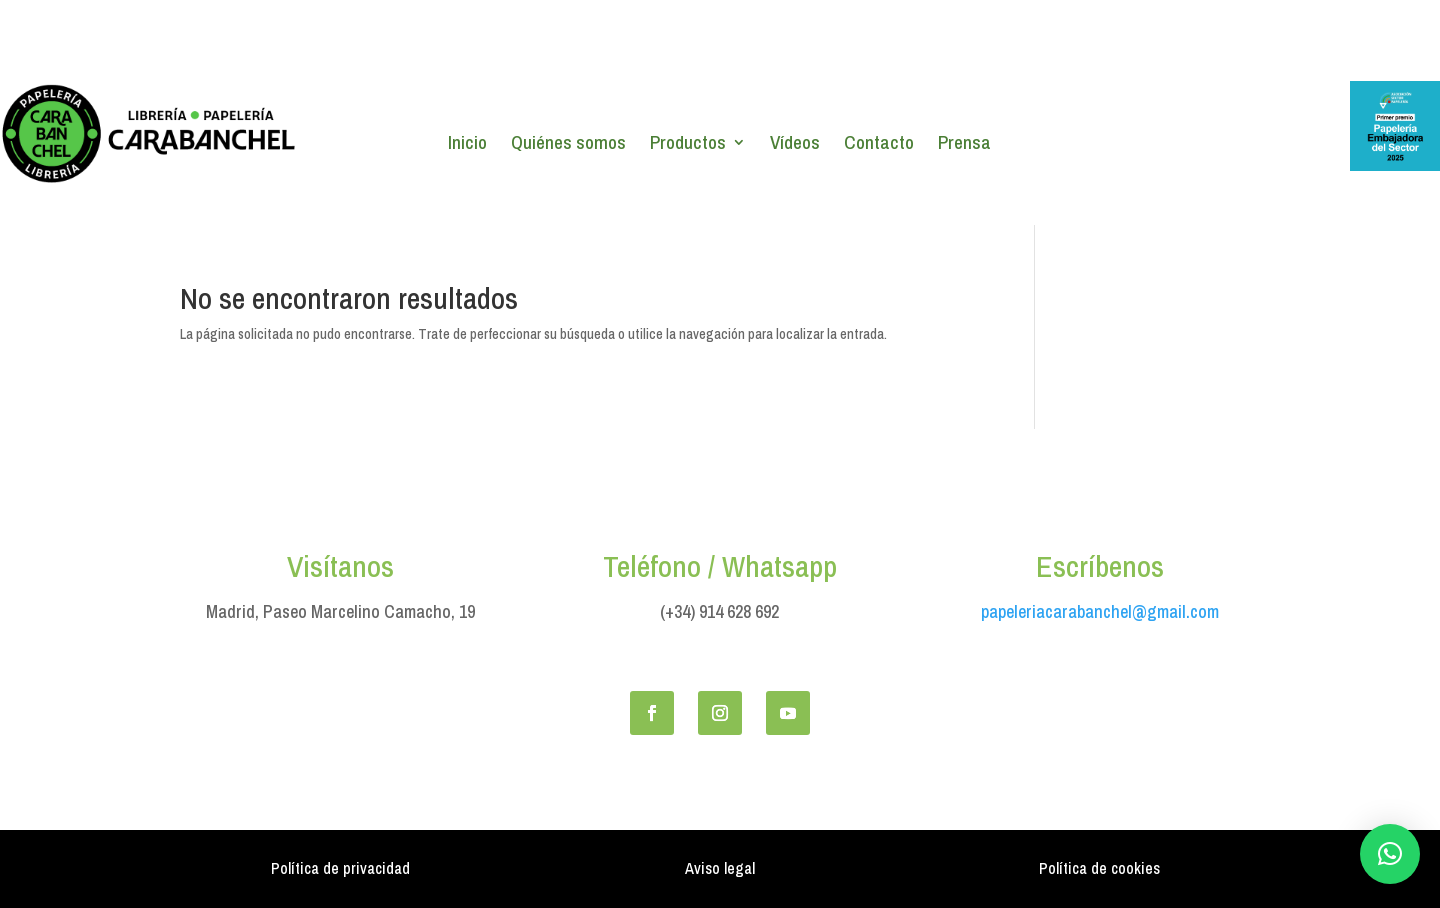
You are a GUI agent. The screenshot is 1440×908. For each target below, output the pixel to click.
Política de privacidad (340, 868)
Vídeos (795, 145)
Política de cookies (1099, 868)
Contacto (879, 145)
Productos (688, 145)
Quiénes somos (568, 145)
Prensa (964, 145)
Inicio (467, 145)
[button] (1390, 854)
